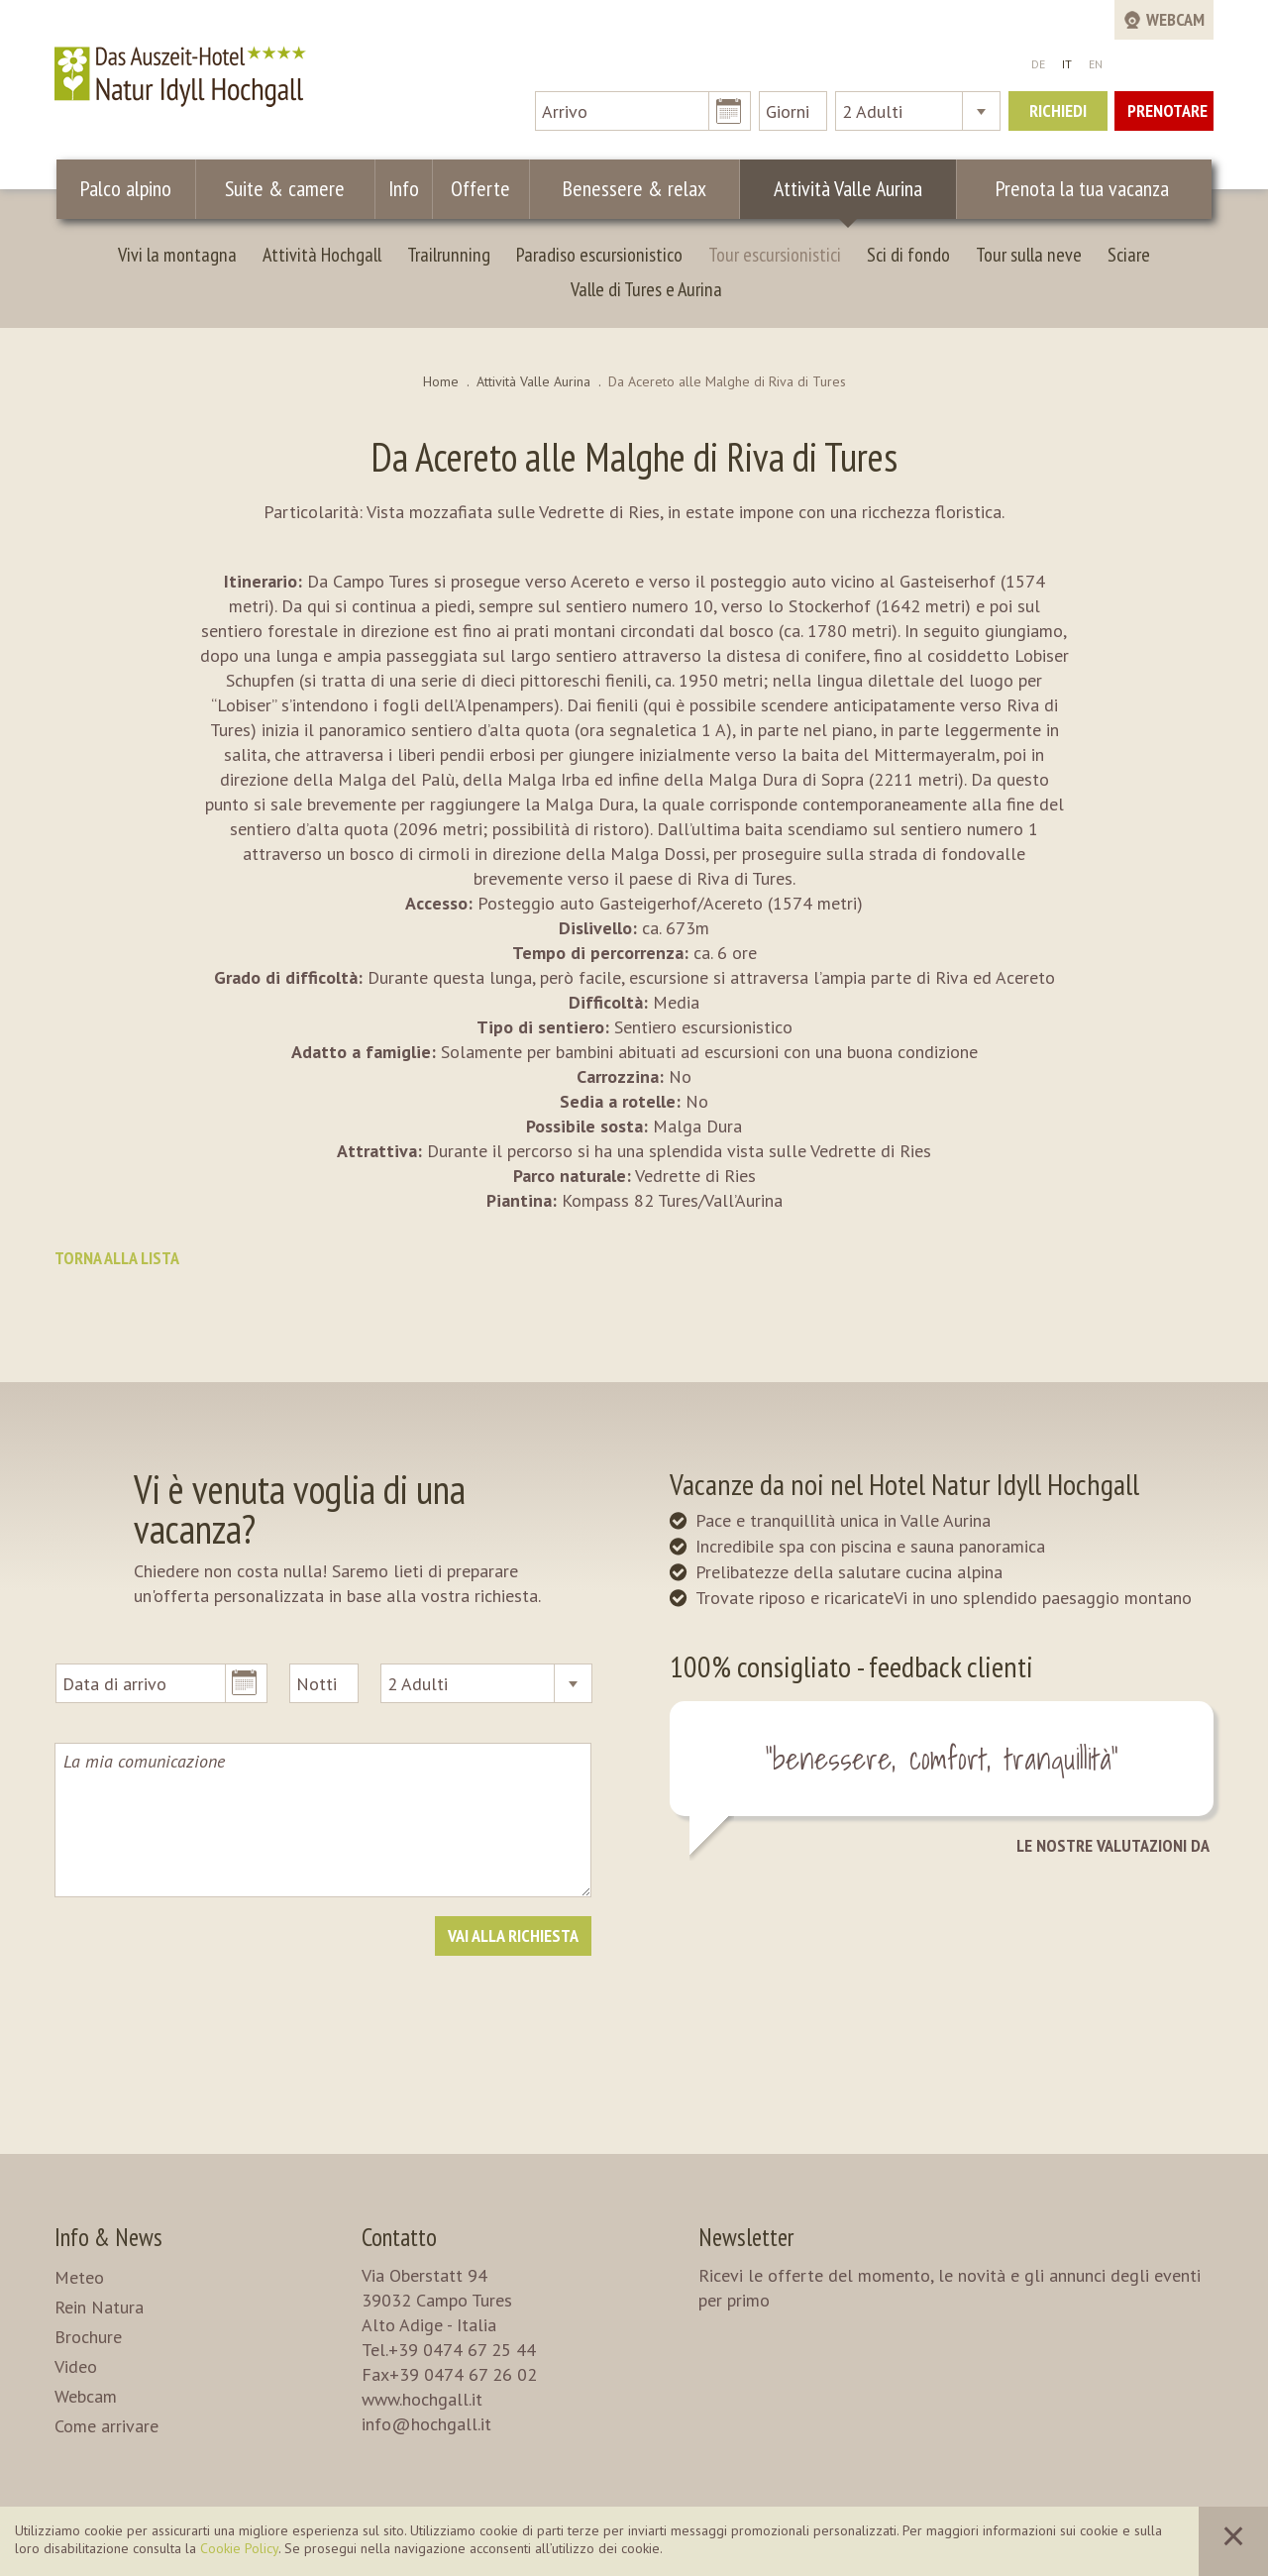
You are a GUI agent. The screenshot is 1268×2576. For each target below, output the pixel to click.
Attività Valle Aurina (840, 188)
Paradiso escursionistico (599, 255)
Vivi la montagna (177, 255)
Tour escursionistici (774, 255)
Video (75, 2366)
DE (1038, 63)
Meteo (79, 2277)
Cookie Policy (239, 2548)
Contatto (399, 2237)
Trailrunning (448, 255)
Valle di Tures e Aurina (646, 289)
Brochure (88, 2336)
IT (1067, 63)
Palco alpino (127, 188)
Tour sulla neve (1029, 255)
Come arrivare (106, 2426)
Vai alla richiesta (513, 1935)
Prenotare (1167, 110)
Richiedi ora (1058, 115)
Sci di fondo (908, 255)
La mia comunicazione (322, 1820)
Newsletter (745, 2237)
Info (405, 188)
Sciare (1129, 255)
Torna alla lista (116, 1257)
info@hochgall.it (426, 2424)
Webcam (85, 2396)
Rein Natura (99, 2307)
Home (441, 381)
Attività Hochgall (322, 255)
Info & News (108, 2237)
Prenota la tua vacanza (1080, 188)
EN (1096, 63)
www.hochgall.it (422, 2399)
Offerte (476, 188)
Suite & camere (290, 188)
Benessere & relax (625, 188)
